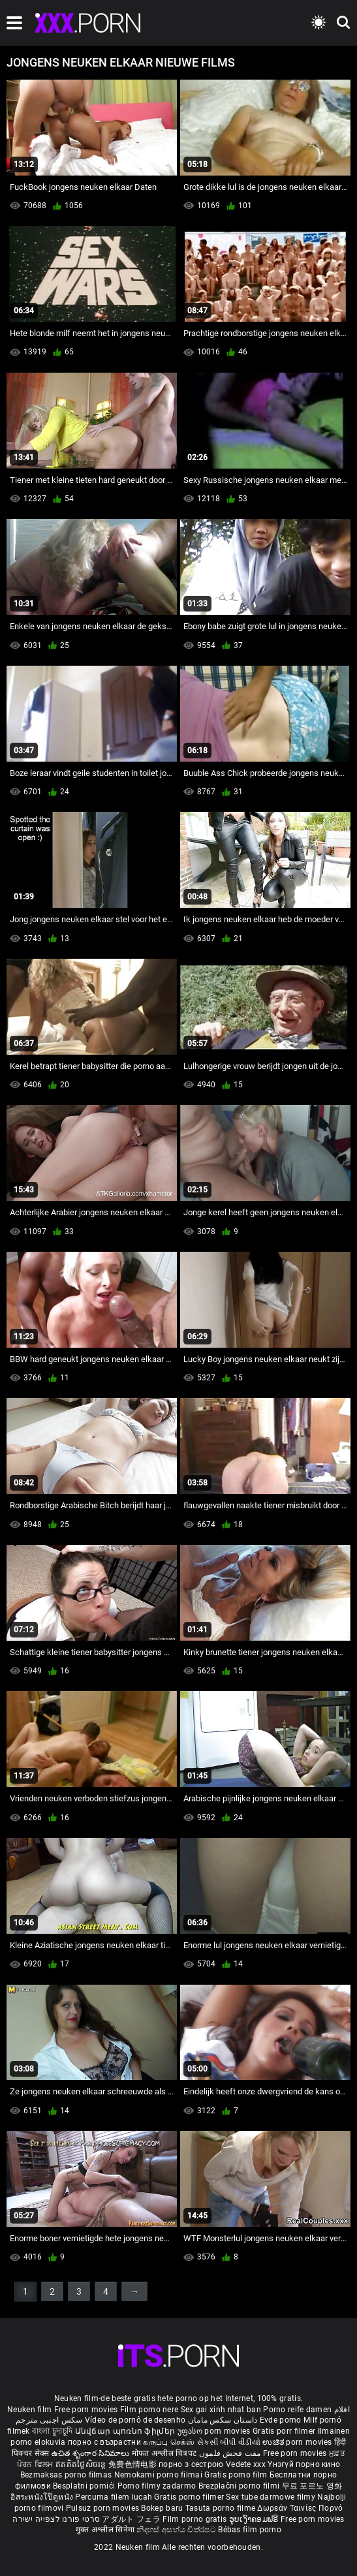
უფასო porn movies (215, 2431)
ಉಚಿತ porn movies (298, 2442)
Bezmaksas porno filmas (67, 2474)
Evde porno (281, 2420)
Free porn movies (87, 2409)
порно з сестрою (191, 2464)
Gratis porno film (236, 2474)
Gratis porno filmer (190, 2497)
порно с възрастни (104, 2442)
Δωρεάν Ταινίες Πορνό (300, 2508)
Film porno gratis (195, 2519)
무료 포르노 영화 (312, 2486)
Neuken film (29, 2409)
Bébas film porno (249, 2529)
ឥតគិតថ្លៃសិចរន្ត (81, 2464)
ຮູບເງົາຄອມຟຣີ (255, 2519)
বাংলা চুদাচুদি (52, 2431)
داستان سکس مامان (223, 2420)
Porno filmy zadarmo (157, 2486)
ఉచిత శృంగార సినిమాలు (92, 2453)
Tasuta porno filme (221, 2508)
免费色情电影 (133, 2464)
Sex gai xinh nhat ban (221, 2409)
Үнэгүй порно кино (304, 2464)
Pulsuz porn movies (104, 2508)
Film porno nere (149, 2409)
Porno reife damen (297, 2409)
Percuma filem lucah (114, 2497)
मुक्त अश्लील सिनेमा (106, 2529)
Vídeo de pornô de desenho (135, 2420)
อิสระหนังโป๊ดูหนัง (42, 2497)
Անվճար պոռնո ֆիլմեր (126, 2431)
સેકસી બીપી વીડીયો (228, 2442)
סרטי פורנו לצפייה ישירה (56, 2519)
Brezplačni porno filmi (240, 2486)
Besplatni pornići (85, 2486)
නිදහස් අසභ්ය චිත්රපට (177, 2529)
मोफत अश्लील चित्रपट (165, 2453)
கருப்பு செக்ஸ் (168, 2442)
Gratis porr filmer (285, 2431)
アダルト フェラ (131, 2519)
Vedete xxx (246, 2464)
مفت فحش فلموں (231, 2453)
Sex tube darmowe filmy (270, 2497)
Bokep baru (162, 2508)
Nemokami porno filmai (159, 2474)
